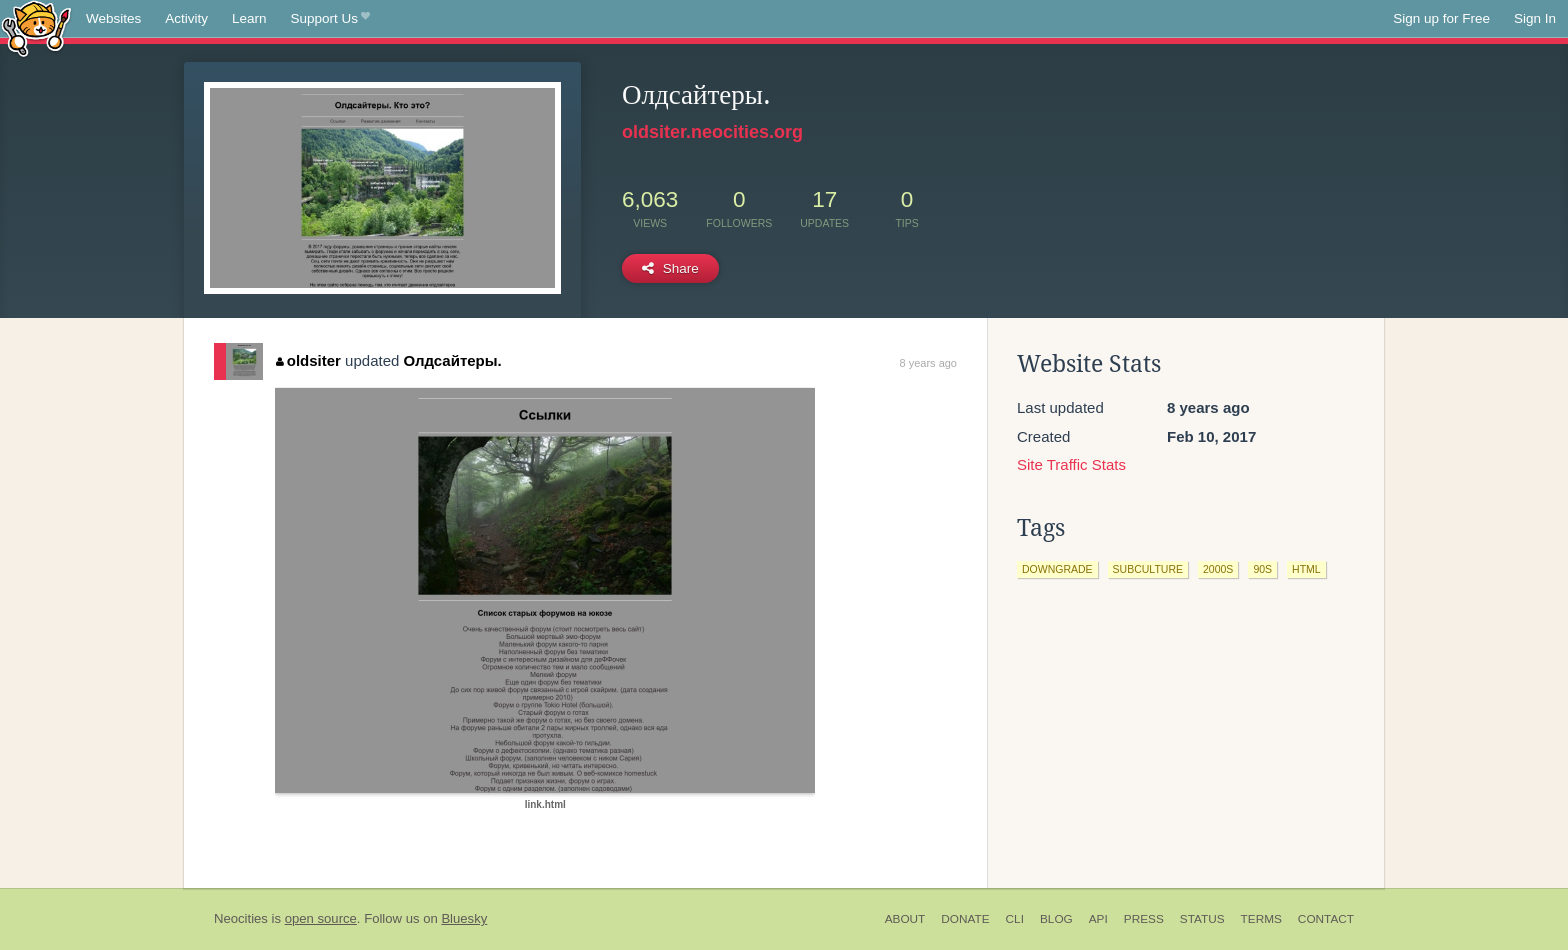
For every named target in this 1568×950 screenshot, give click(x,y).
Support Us (330, 19)
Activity (186, 18)
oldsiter (308, 360)
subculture (1148, 569)
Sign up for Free (1441, 18)
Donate (965, 919)
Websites (113, 18)
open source (321, 918)
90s (1262, 569)
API (1098, 919)
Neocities (241, 918)
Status (1202, 919)
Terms (1261, 919)
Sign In (1535, 18)
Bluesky (464, 918)
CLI (1015, 919)
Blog (1056, 919)
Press (1144, 919)
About (905, 919)
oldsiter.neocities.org (712, 132)
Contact (1326, 919)
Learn (249, 18)
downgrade (1057, 569)
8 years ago (928, 363)
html (1306, 569)
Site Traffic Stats (1071, 464)
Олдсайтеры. (453, 360)
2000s (1218, 569)
